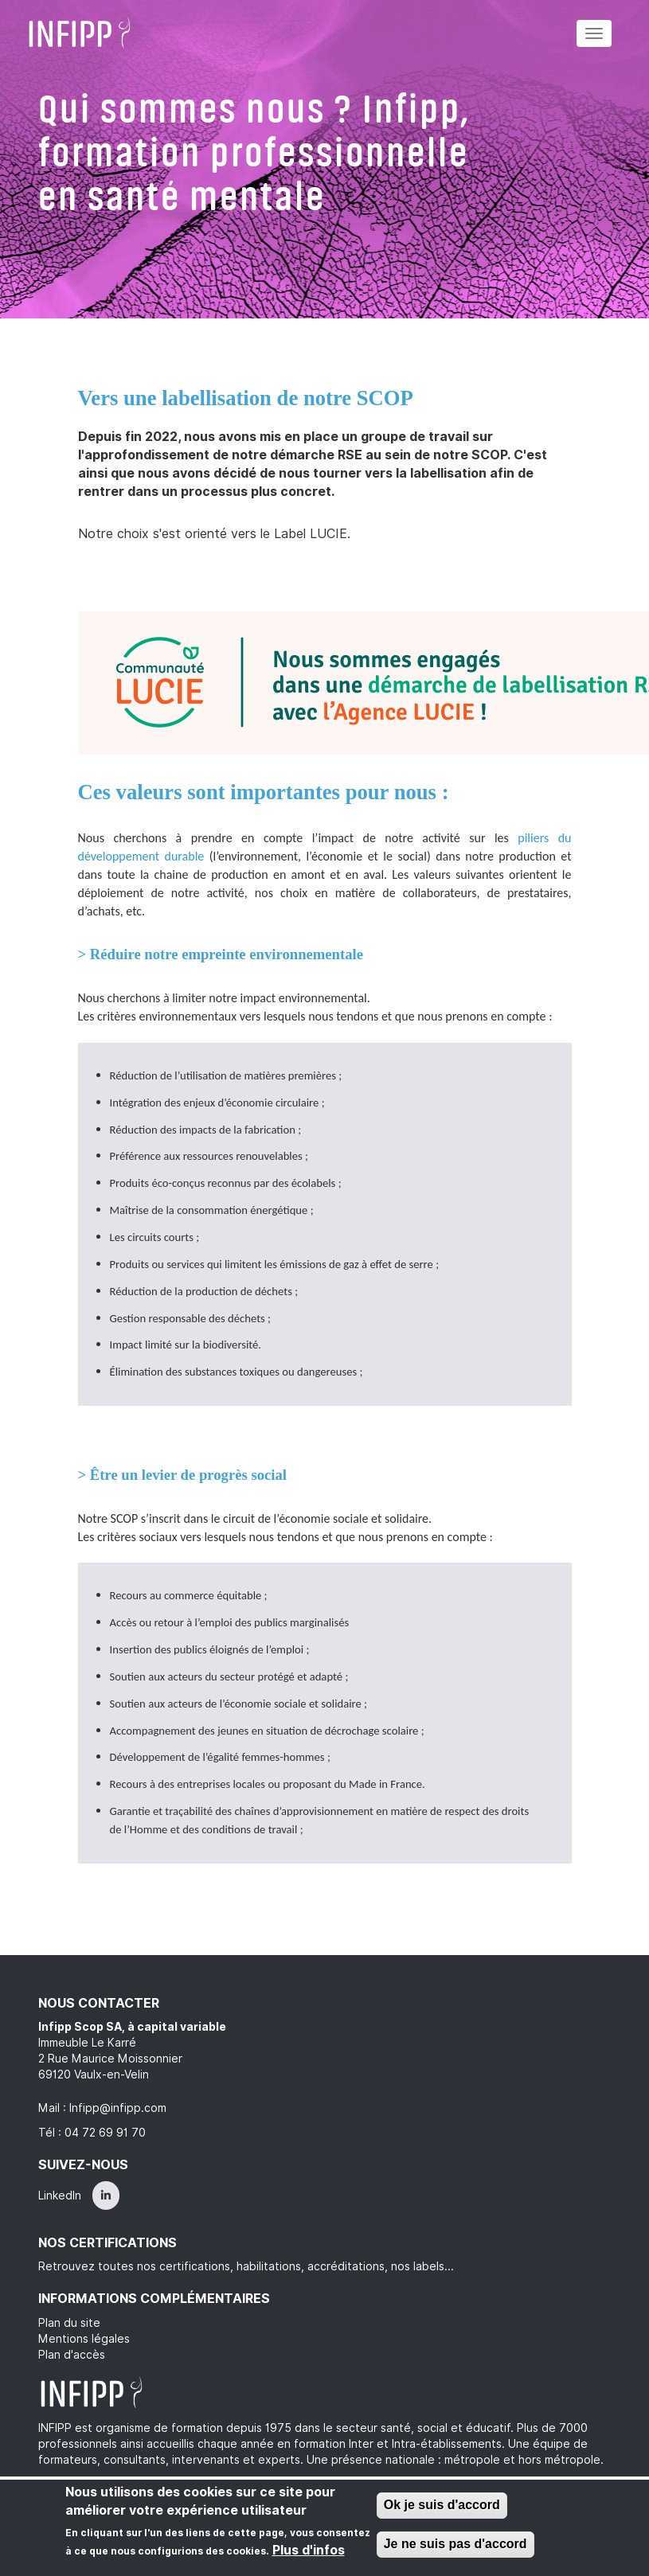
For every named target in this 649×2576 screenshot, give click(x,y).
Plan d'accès (71, 2354)
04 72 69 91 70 (105, 2132)
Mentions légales (84, 2338)
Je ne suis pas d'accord (455, 2544)
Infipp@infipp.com (117, 2108)
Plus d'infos (308, 2550)
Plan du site (69, 2322)
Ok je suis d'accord (442, 2505)
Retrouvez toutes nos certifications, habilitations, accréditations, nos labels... (246, 2266)
